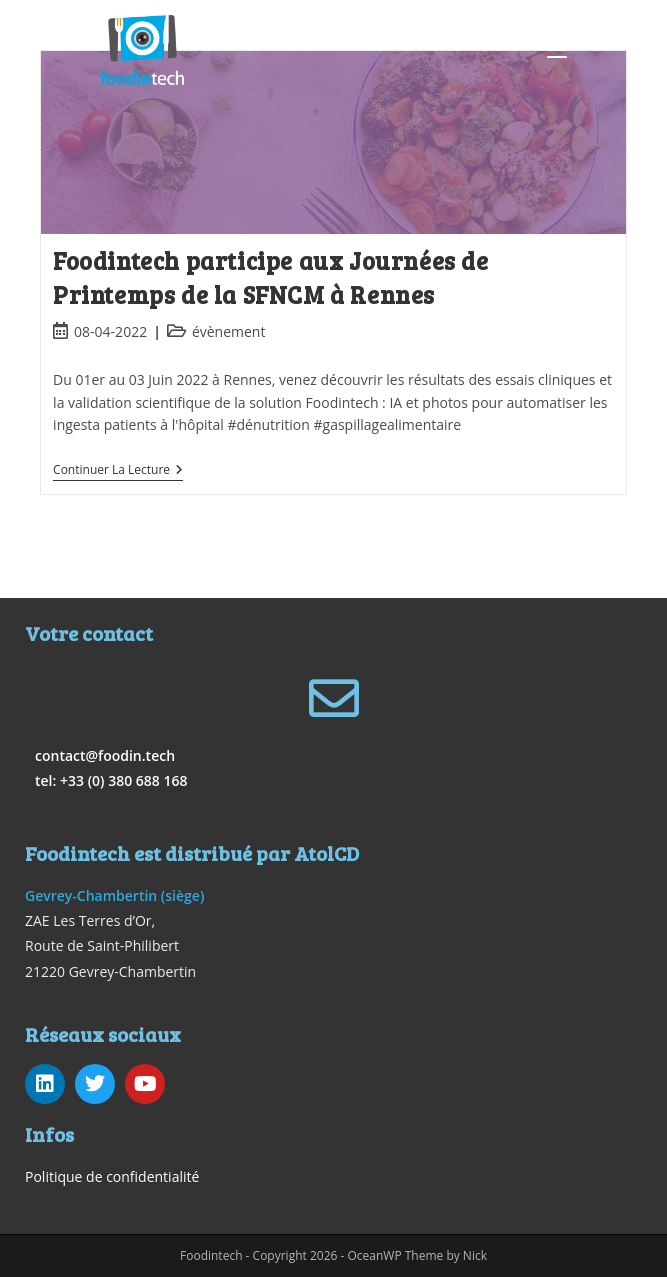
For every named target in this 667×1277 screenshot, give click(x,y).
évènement (229, 331)
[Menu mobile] (557, 50)
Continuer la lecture (118, 470)
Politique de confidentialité (112, 1176)
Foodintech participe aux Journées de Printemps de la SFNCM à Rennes (271, 277)
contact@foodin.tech (105, 755)
